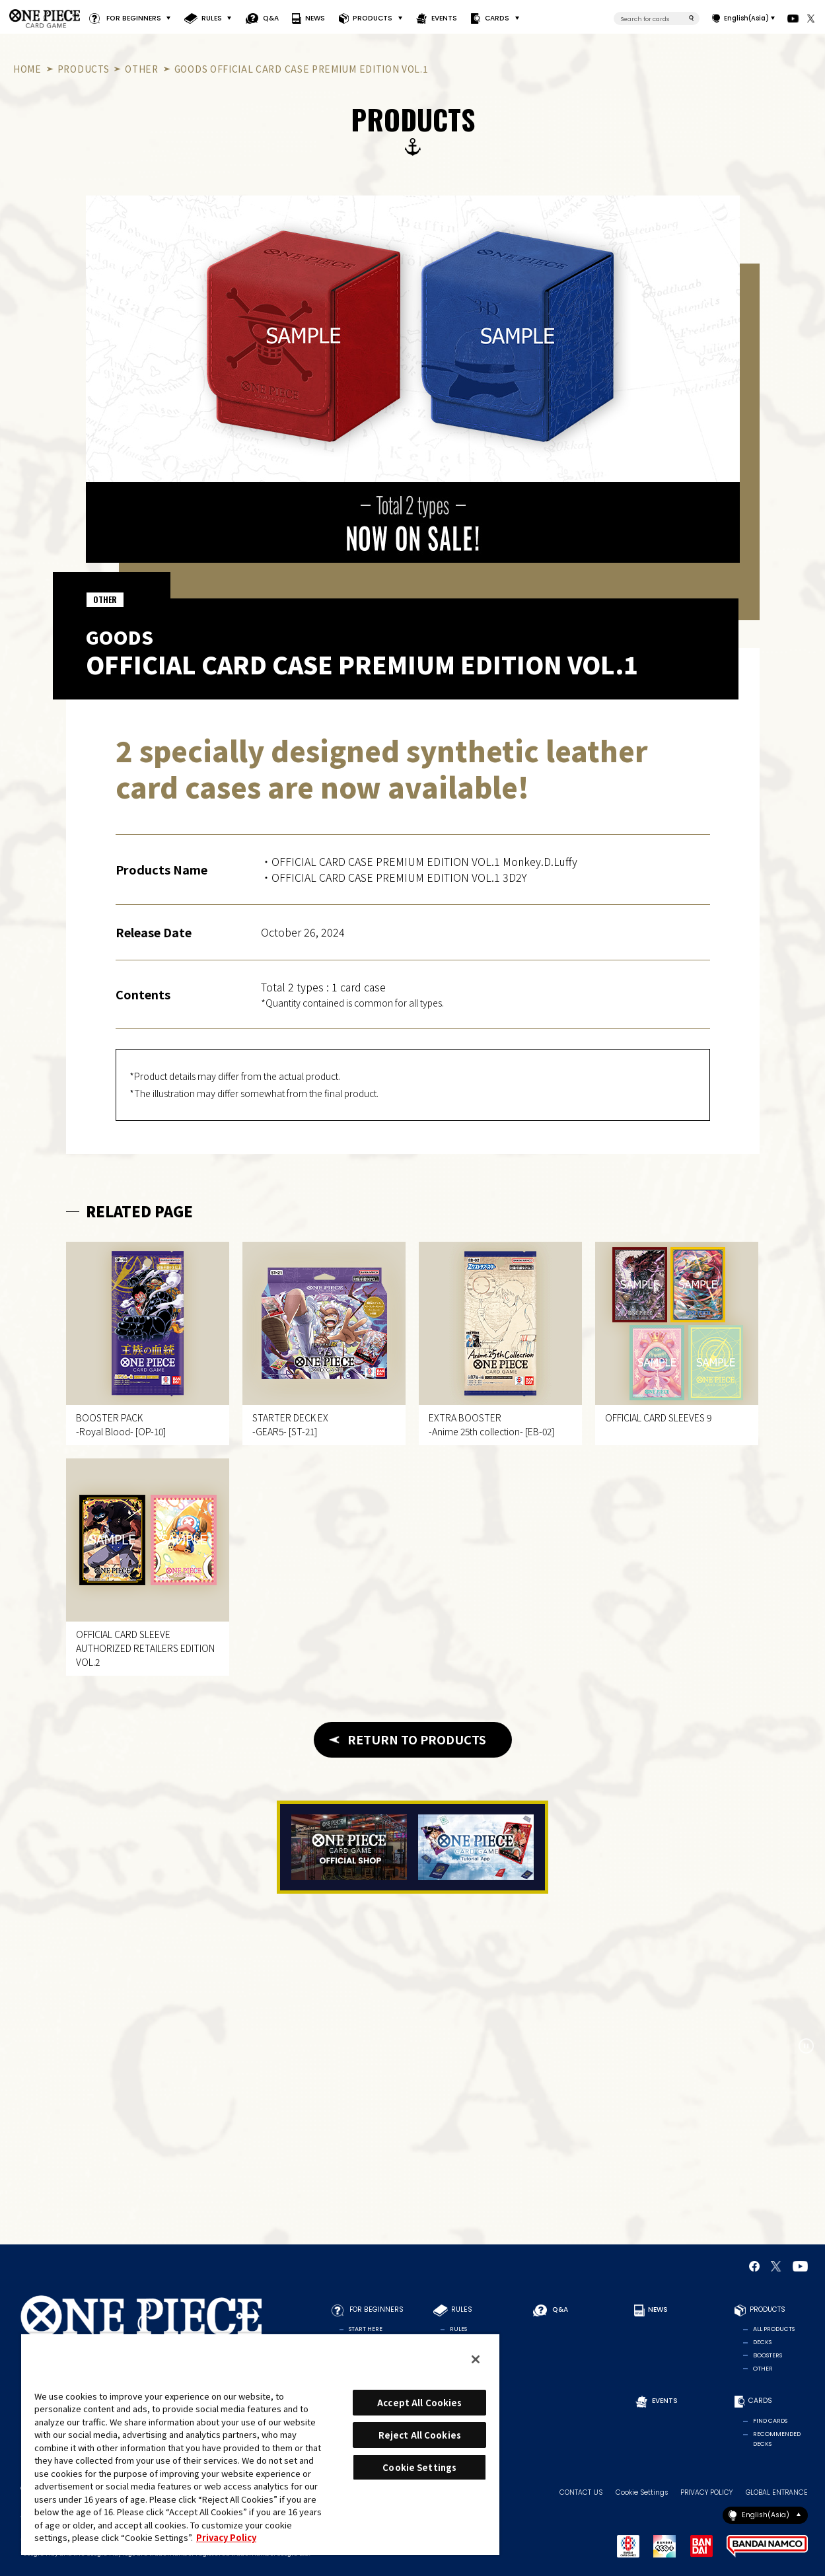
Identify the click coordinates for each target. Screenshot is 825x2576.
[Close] (475, 2359)
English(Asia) (745, 18)
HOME (27, 68)
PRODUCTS (373, 18)
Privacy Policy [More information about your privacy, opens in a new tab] (226, 2537)
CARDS (497, 18)
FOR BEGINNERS (133, 18)
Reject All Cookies (419, 2435)
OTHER (141, 68)
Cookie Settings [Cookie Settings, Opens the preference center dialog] (419, 2467)
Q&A (271, 18)
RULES (211, 18)
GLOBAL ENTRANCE (777, 2492)
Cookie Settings (642, 2492)
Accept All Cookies (419, 2402)
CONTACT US (580, 2492)
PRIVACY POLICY (706, 2492)
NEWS (316, 18)
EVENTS (444, 18)
